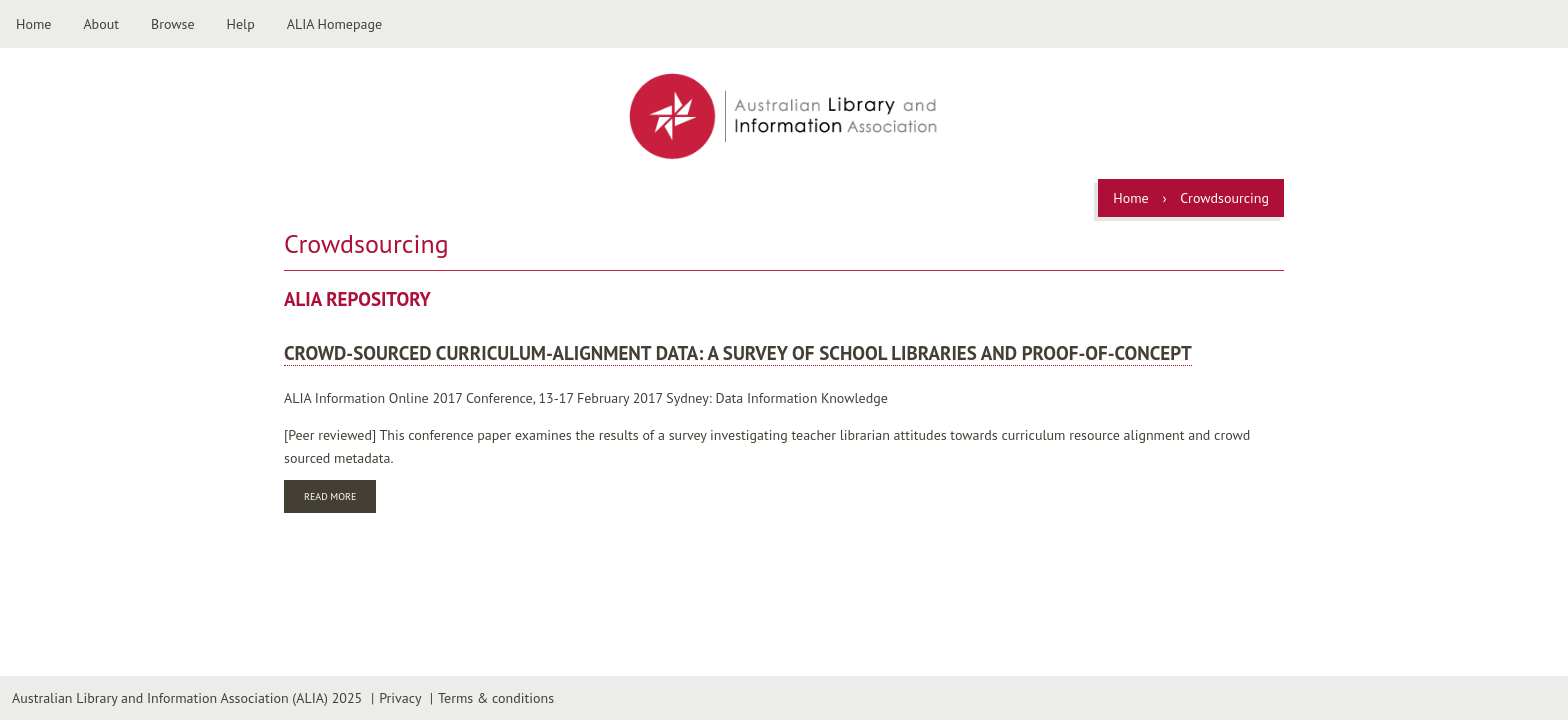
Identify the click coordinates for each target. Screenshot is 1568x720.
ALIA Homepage (334, 24)
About (101, 24)
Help (241, 24)
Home (33, 24)
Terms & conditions (496, 698)
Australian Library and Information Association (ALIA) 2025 (187, 698)
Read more (340, 498)
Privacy (400, 698)
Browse (173, 24)
